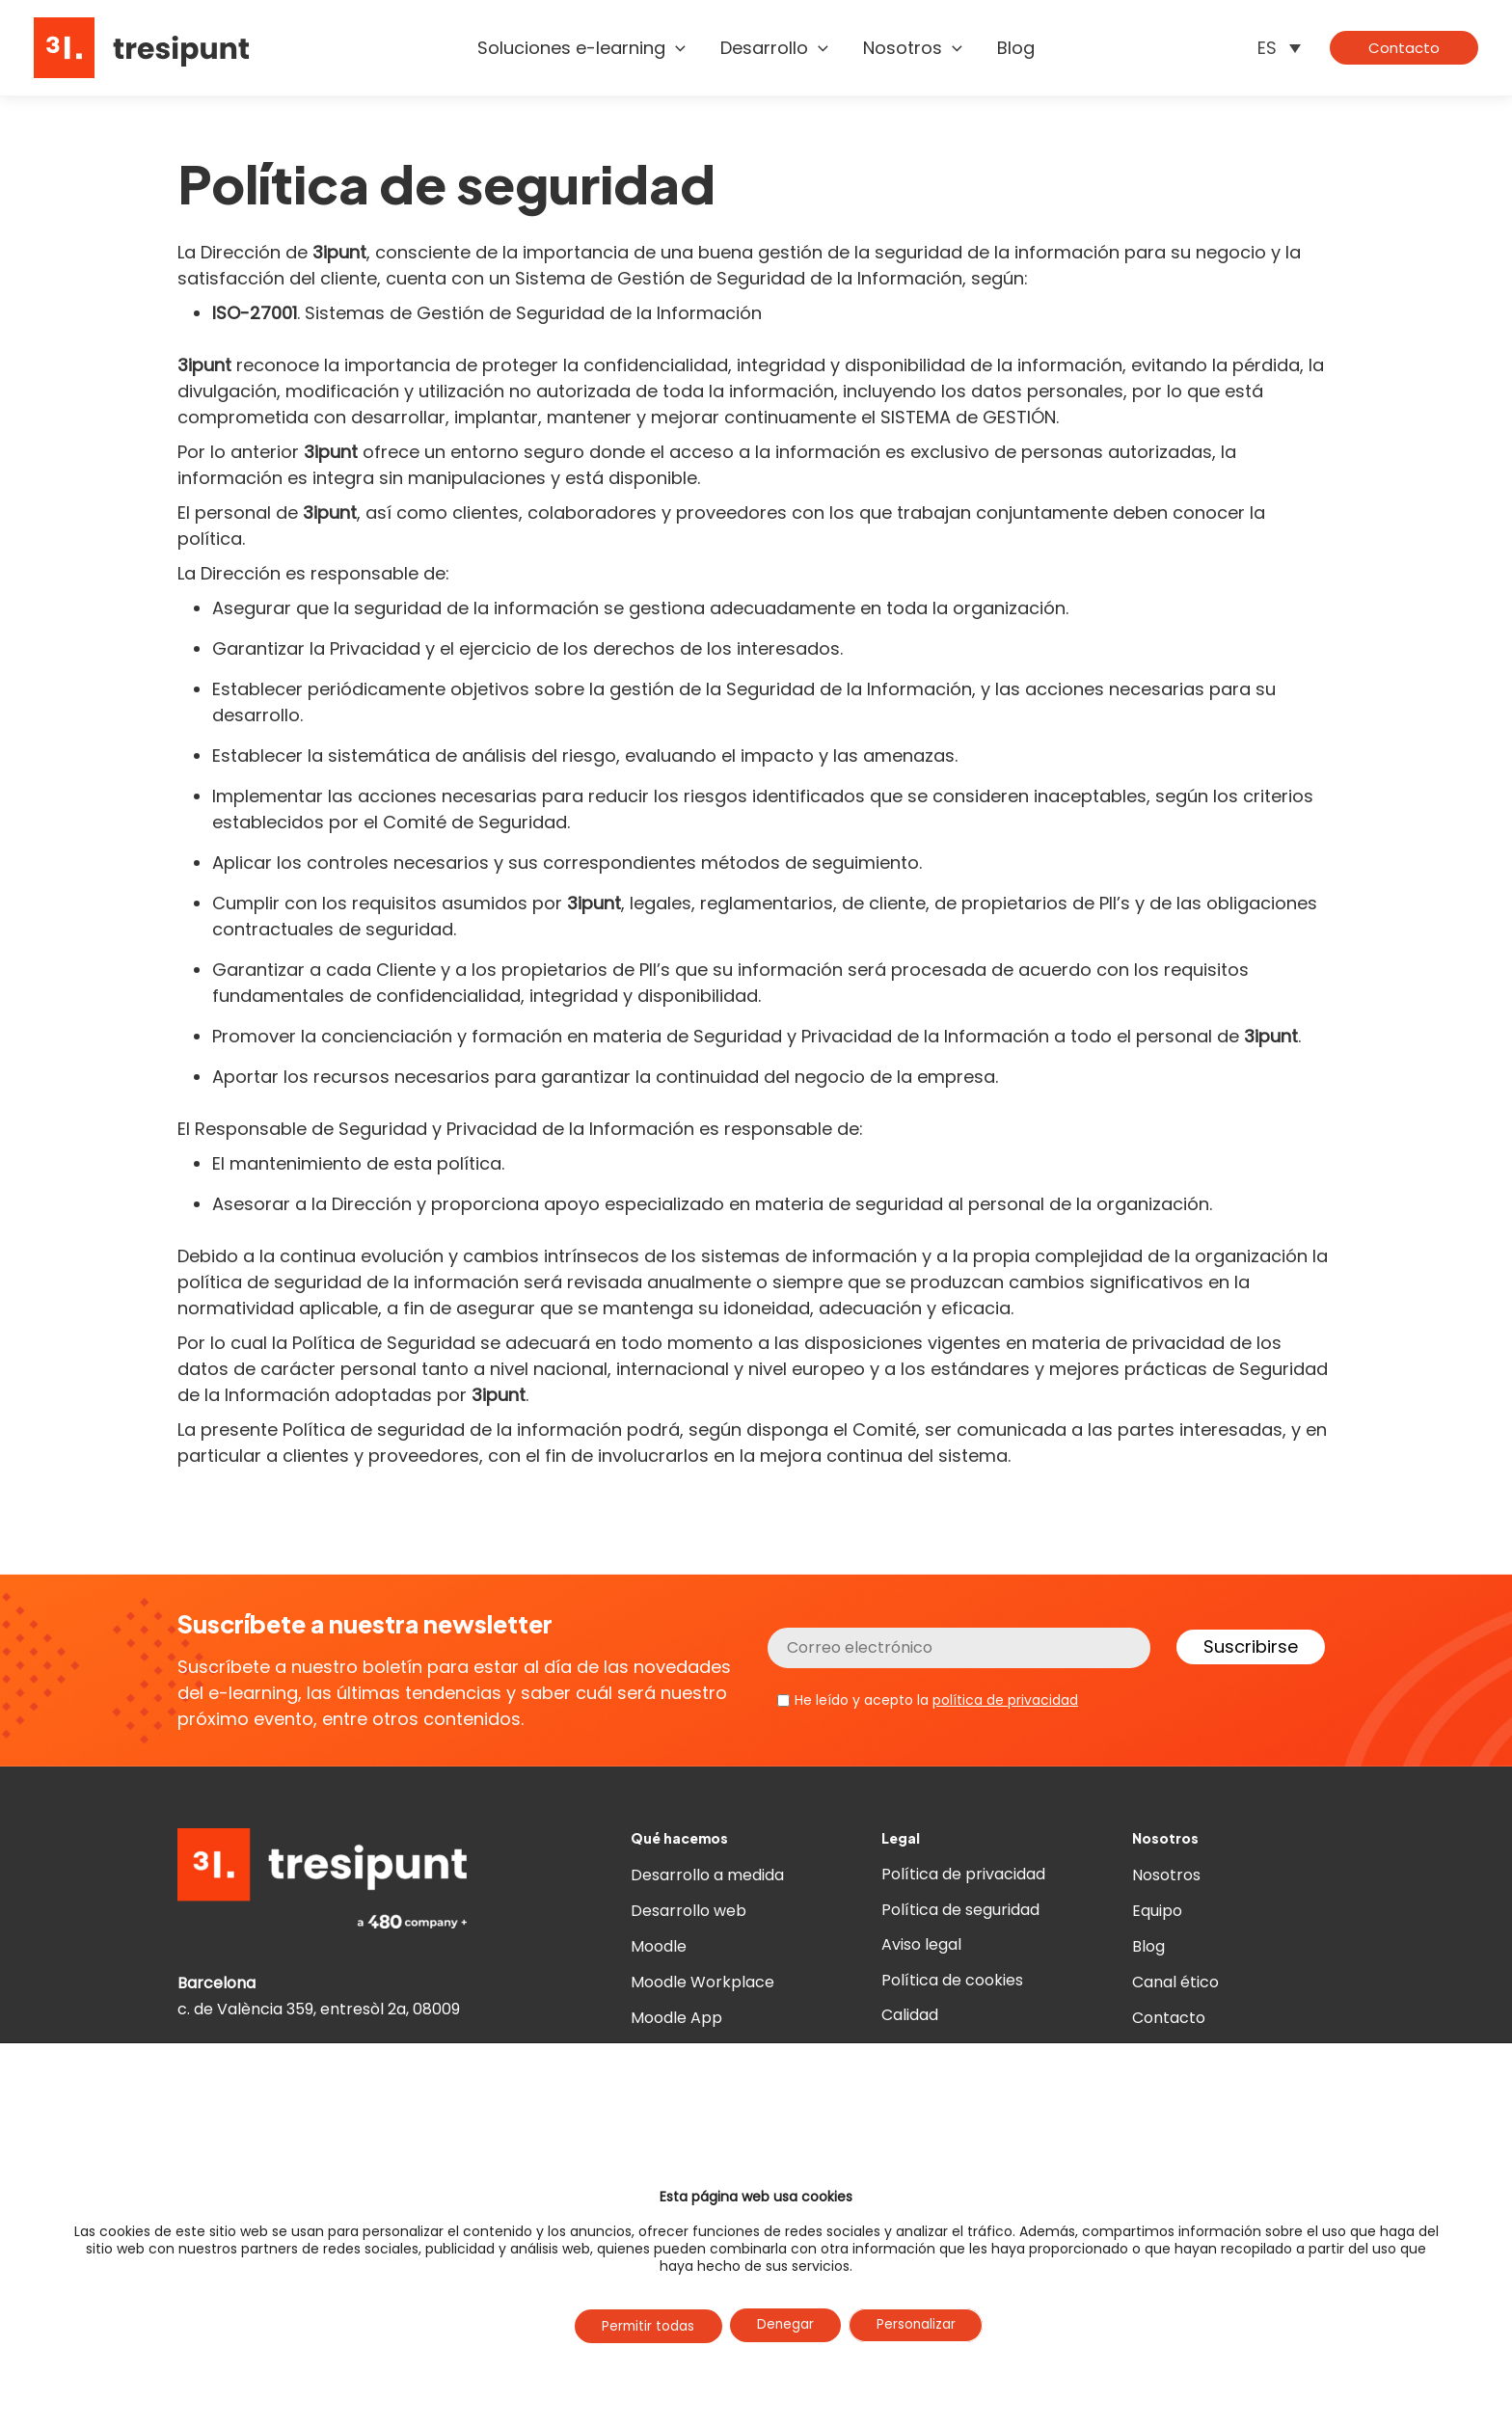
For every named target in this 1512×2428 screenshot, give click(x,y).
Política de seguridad (960, 1911)
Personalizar (920, 2325)
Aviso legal (921, 1946)
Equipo (1157, 1911)
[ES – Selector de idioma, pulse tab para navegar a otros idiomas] (1279, 48)
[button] (675, 48)
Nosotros (1166, 1875)
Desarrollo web (688, 1911)
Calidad (909, 2018)
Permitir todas (644, 2326)
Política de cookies (952, 1982)
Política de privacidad (963, 1875)
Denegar (786, 2325)
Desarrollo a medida (707, 1875)
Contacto (1168, 2018)
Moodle (659, 1946)
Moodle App (676, 2018)
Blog (1148, 1946)
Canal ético (1175, 1982)
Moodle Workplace (702, 1982)
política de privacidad (1005, 1700)
